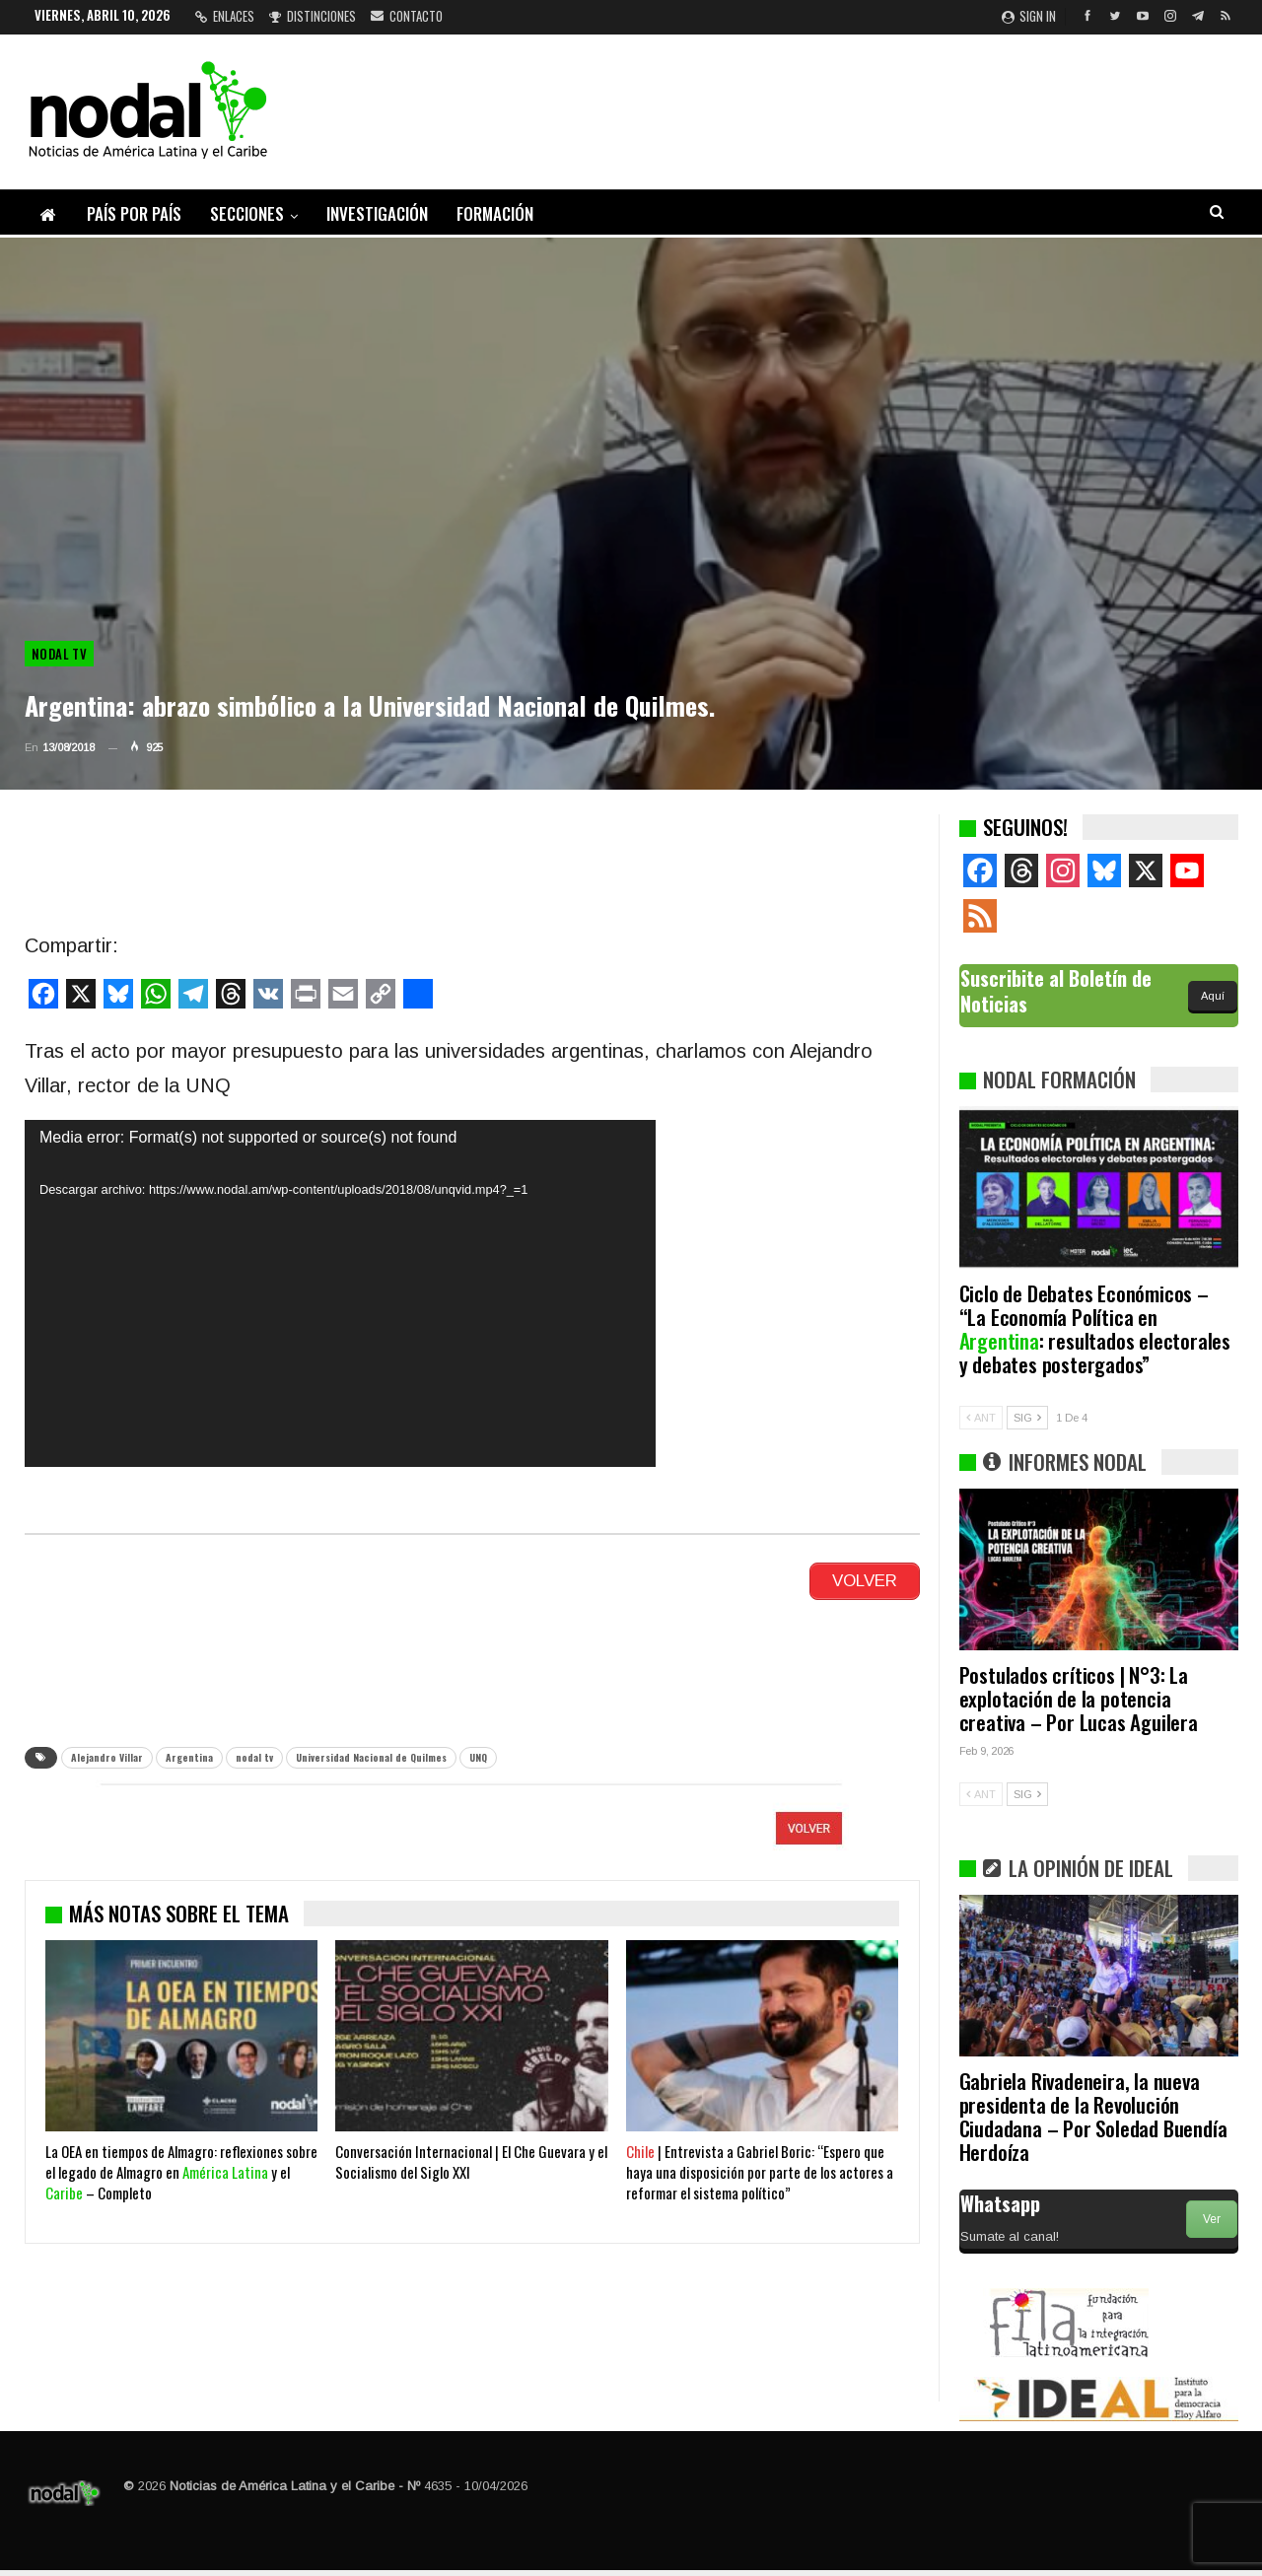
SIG (1027, 1418)
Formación (494, 213)
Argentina (189, 1757)
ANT (981, 1418)
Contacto (407, 16)
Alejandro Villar (107, 1757)
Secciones (247, 213)
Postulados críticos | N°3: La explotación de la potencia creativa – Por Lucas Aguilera (1078, 1698)
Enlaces (224, 16)
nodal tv (254, 1757)
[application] (340, 1293)
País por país (134, 213)
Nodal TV (59, 653)
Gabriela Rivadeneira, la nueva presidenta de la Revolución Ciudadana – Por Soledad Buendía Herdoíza (1093, 2116)
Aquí (1213, 996)
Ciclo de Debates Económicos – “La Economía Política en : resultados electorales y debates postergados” (1094, 1328)
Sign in (1029, 16)
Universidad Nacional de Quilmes (371, 1757)
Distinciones (312, 16)
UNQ (478, 1757)
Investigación (377, 213)
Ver (1212, 2219)
